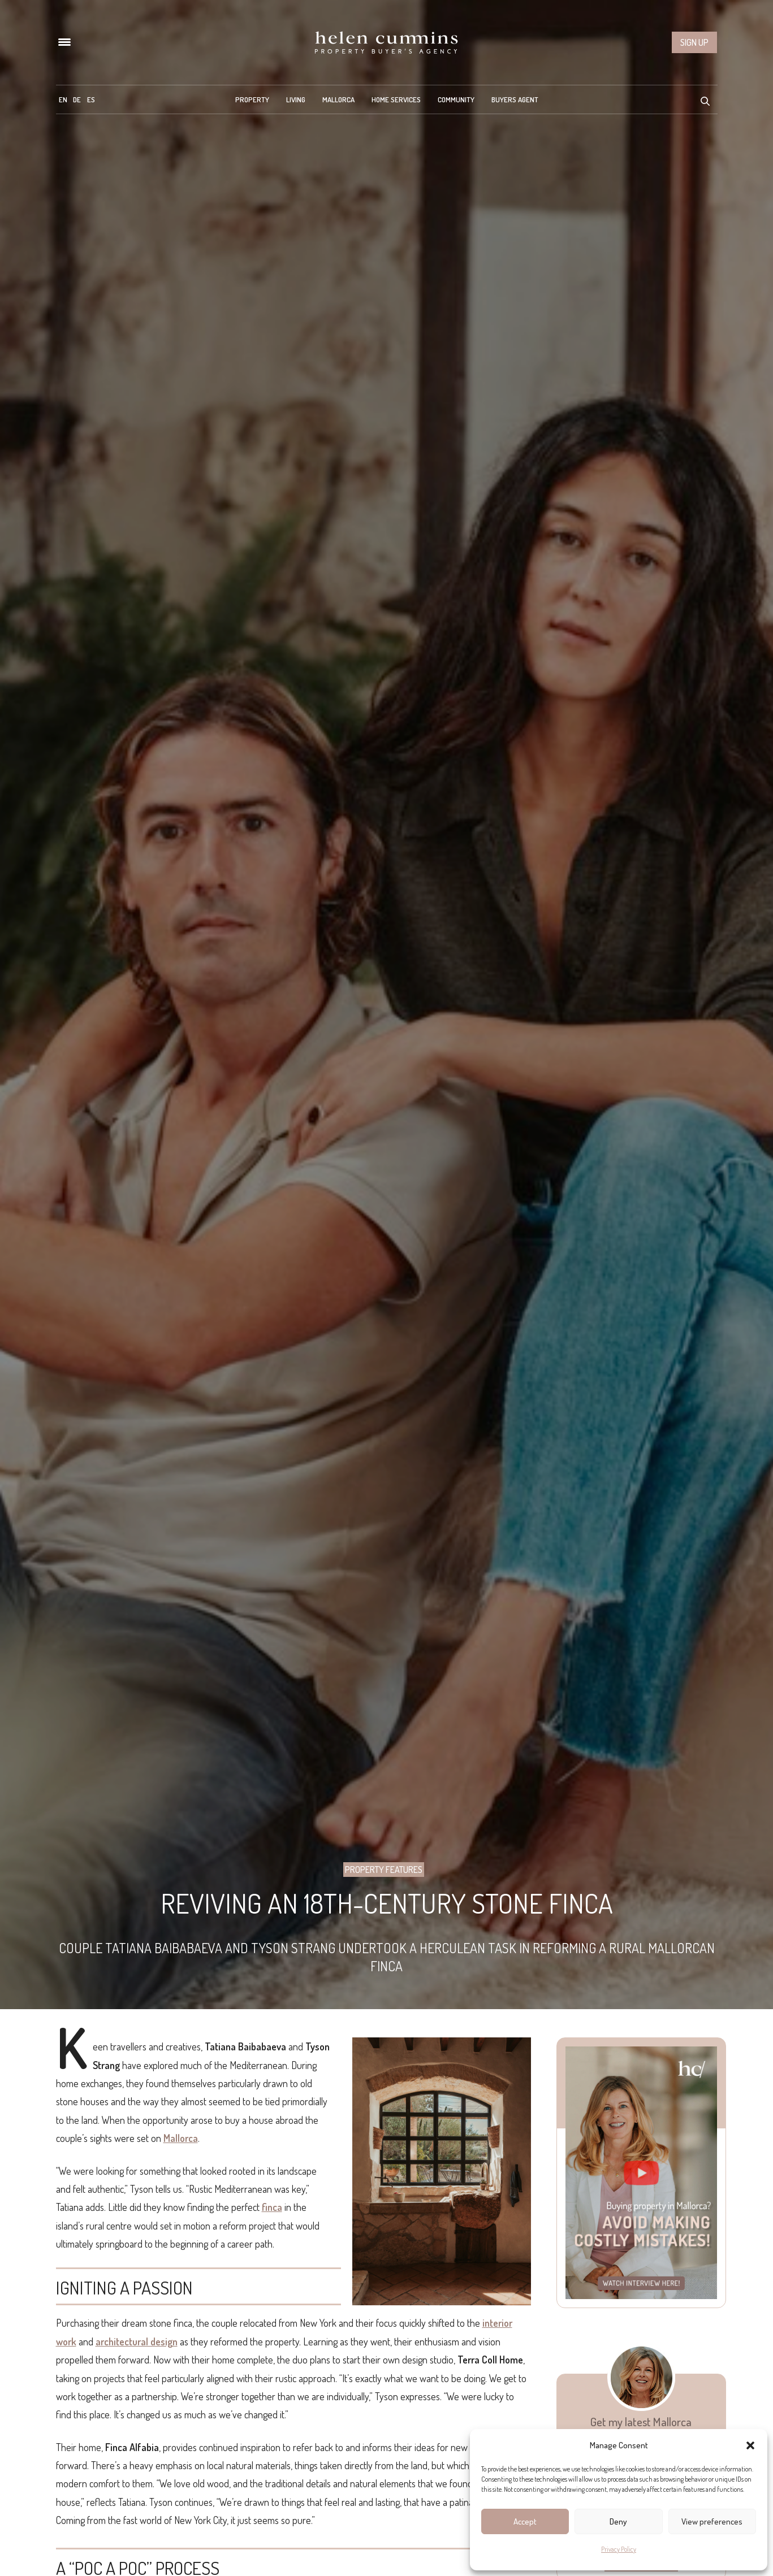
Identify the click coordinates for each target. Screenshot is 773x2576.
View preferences (711, 2521)
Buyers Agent (514, 99)
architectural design (137, 2341)
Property (252, 99)
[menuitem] (63, 99)
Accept (525, 2521)
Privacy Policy (618, 2549)
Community (456, 99)
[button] (750, 2445)
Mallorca (338, 99)
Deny (618, 2521)
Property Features (383, 1869)
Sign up (694, 42)
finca (272, 2207)
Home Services (396, 99)
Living (295, 99)
